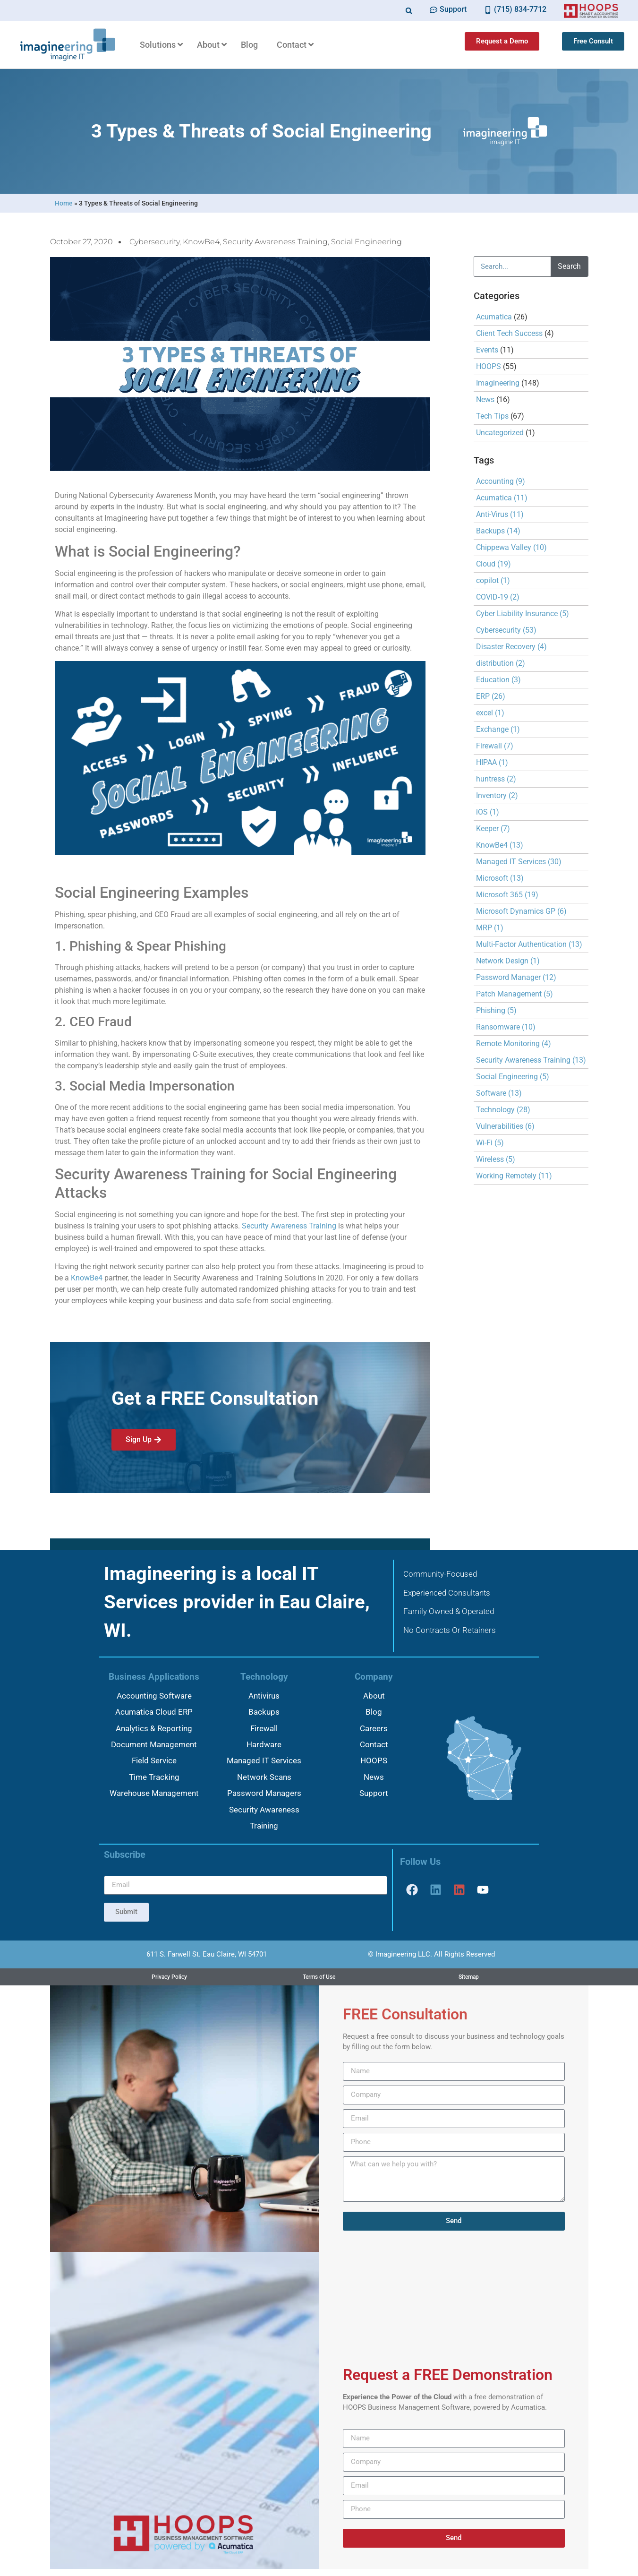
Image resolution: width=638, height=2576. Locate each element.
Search (569, 266)
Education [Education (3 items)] (498, 679)
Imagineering (497, 382)
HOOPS (488, 366)
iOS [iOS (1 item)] (487, 811)
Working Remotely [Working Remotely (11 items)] (514, 1175)
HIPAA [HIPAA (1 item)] (492, 762)
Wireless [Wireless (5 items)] (495, 1159)
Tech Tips (492, 416)
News (485, 399)
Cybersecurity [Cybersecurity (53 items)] (506, 630)
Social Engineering (366, 241)
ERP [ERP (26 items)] (490, 696)
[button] (409, 10)
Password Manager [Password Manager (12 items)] (516, 977)
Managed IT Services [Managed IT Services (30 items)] (518, 861)
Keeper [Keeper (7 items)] (493, 828)
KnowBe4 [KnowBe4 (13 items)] (499, 845)
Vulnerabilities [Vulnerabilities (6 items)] (505, 1126)
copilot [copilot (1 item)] (493, 580)
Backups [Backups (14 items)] (498, 530)
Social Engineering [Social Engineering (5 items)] (512, 1076)
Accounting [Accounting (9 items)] (500, 481)
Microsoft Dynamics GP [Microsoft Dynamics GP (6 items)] (521, 911)
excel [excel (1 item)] (490, 712)
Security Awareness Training (275, 241)
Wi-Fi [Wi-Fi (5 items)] (490, 1142)
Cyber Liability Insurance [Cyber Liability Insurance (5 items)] (522, 613)
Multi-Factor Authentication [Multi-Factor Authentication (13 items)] (529, 944)
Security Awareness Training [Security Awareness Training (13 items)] (531, 1060)
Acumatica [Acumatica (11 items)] (501, 497)
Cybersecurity (154, 241)
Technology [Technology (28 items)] (503, 1109)
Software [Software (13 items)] (499, 1093)
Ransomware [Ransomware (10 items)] (506, 1026)
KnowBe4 (201, 241)
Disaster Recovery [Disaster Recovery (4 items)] (511, 646)
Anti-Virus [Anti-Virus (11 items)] (500, 514)
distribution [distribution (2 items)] (500, 663)
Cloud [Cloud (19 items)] (493, 563)
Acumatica (494, 316)
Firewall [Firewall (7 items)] (494, 745)
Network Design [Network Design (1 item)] (508, 960)
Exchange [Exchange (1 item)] (498, 729)
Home (64, 203)
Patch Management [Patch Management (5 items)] (514, 993)
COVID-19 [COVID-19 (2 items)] (497, 596)
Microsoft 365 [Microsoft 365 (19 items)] (507, 894)
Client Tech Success (509, 333)
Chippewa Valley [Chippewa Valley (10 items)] (511, 547)
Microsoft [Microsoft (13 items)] (500, 878)
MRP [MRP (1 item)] (489, 927)
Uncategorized (500, 432)
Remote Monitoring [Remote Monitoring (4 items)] (513, 1043)
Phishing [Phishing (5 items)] (496, 1010)
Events (487, 349)
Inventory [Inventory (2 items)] (497, 795)
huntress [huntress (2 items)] (496, 778)
